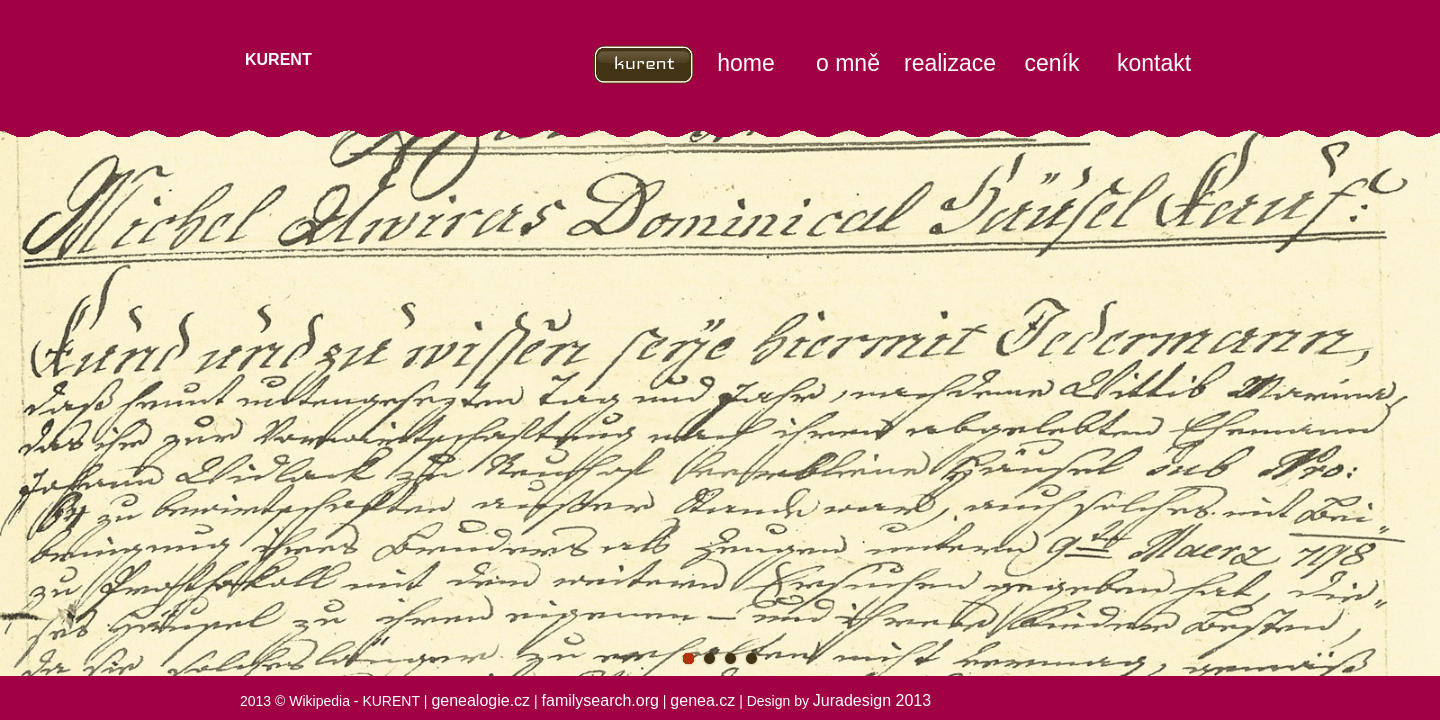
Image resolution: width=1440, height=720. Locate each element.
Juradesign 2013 (872, 700)
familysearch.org (600, 700)
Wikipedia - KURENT (354, 701)
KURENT (278, 59)
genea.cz (702, 700)
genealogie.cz (480, 700)
